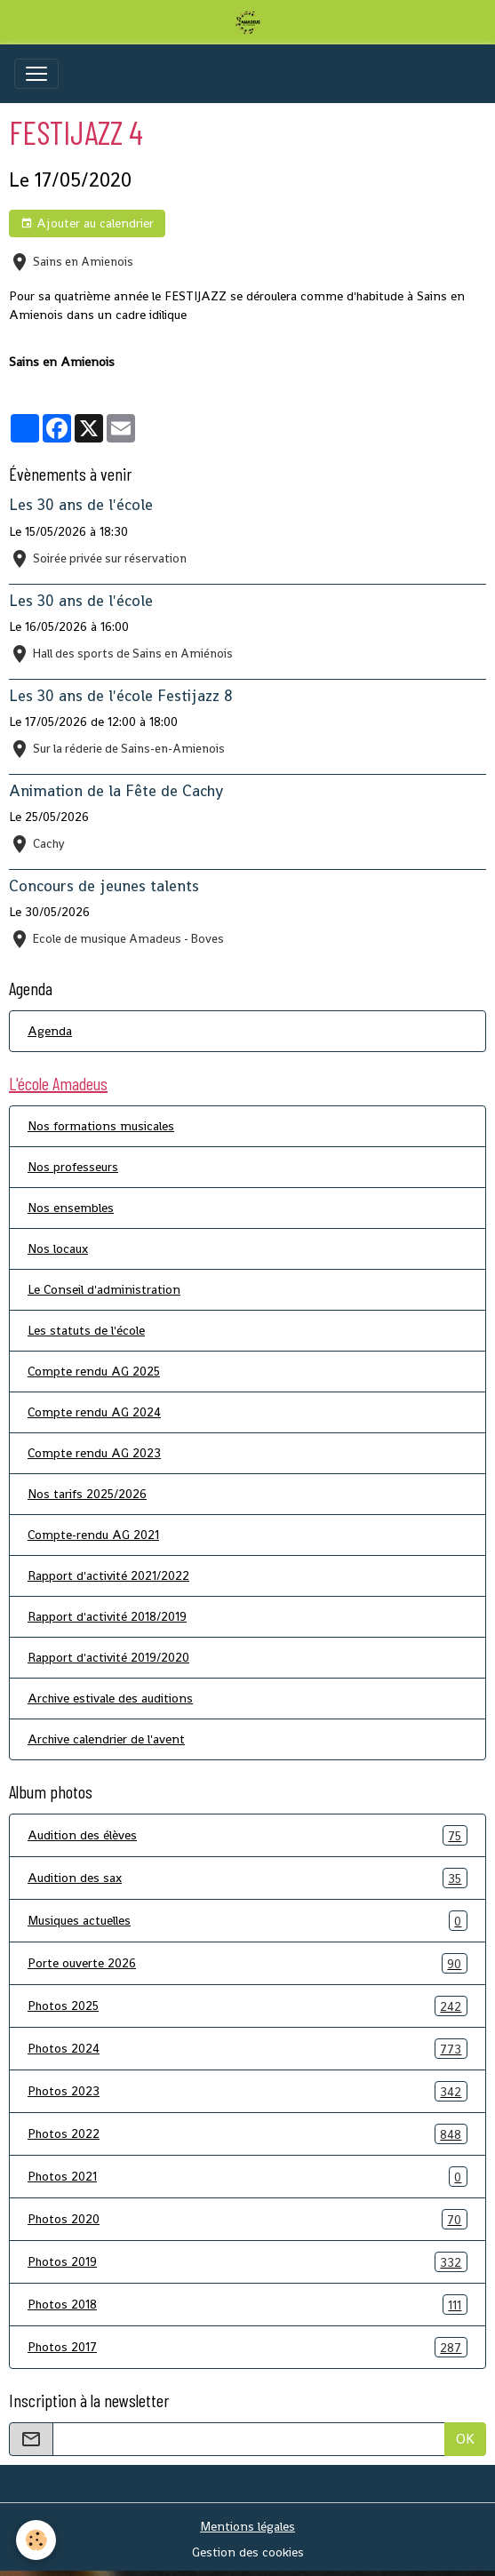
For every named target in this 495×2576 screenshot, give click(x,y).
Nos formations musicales (101, 1126)
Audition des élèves (247, 1835)
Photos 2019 (247, 2262)
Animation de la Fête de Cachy (116, 791)
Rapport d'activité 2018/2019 (107, 1616)
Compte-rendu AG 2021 (93, 1535)
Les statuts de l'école (86, 1330)
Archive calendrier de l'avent (106, 1739)
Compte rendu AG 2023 (94, 1453)
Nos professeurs (73, 1167)
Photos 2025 (247, 2006)
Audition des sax (247, 1878)
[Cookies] (36, 2540)
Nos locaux (58, 1248)
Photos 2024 (247, 2048)
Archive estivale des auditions (110, 1698)
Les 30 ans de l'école (81, 504)
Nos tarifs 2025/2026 (87, 1494)
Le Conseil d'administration (104, 1289)
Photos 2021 (247, 2176)
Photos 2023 (247, 2091)
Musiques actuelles (247, 1920)
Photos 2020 (247, 2219)
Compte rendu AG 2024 (94, 1412)
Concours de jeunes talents (104, 886)
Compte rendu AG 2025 (94, 1371)
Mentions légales (247, 2526)
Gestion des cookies (248, 2552)
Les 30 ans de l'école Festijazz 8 (121, 696)
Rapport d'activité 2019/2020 (108, 1657)
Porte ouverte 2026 (247, 1963)
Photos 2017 (247, 2347)
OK (465, 2438)
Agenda (50, 1031)
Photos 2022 (247, 2134)
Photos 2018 (247, 2304)
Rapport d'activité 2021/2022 (108, 1575)
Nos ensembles (71, 1208)
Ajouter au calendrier (87, 223)
